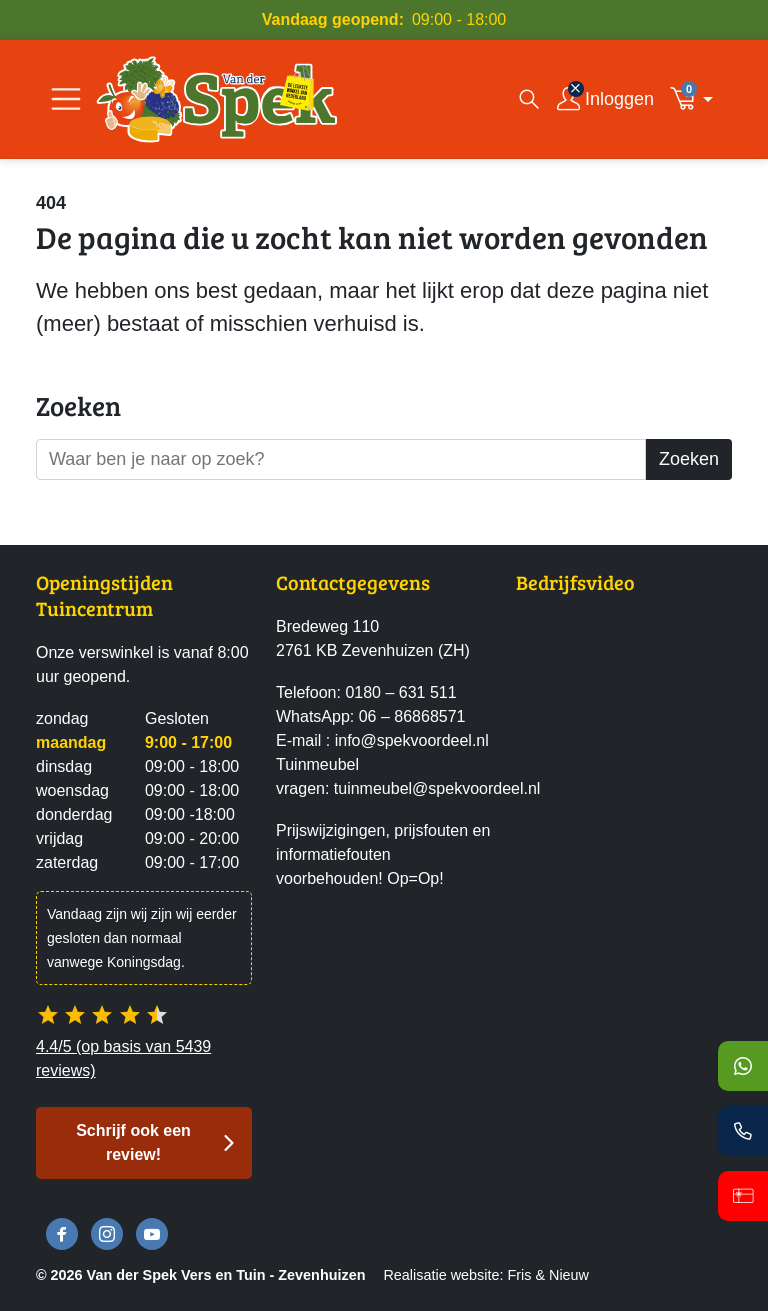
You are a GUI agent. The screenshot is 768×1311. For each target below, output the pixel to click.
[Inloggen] (605, 99)
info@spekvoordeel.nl (412, 740)
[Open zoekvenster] (529, 99)
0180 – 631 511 (400, 692)
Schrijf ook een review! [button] (133, 1142)
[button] (697, 99)
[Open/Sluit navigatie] (66, 99)
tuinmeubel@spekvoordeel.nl (437, 788)
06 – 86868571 (412, 716)
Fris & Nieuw (548, 1275)
